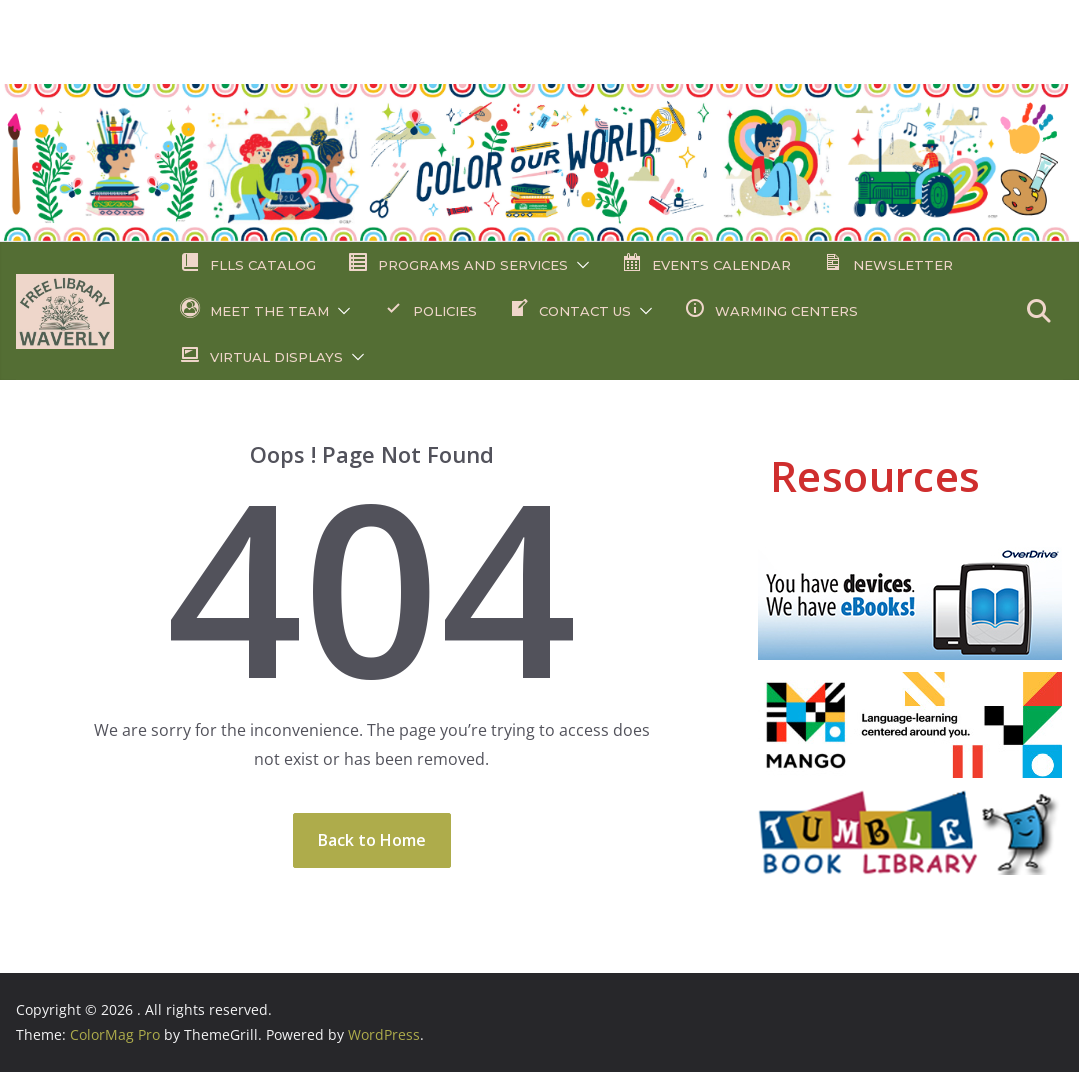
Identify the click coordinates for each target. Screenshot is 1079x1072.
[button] (579, 265)
